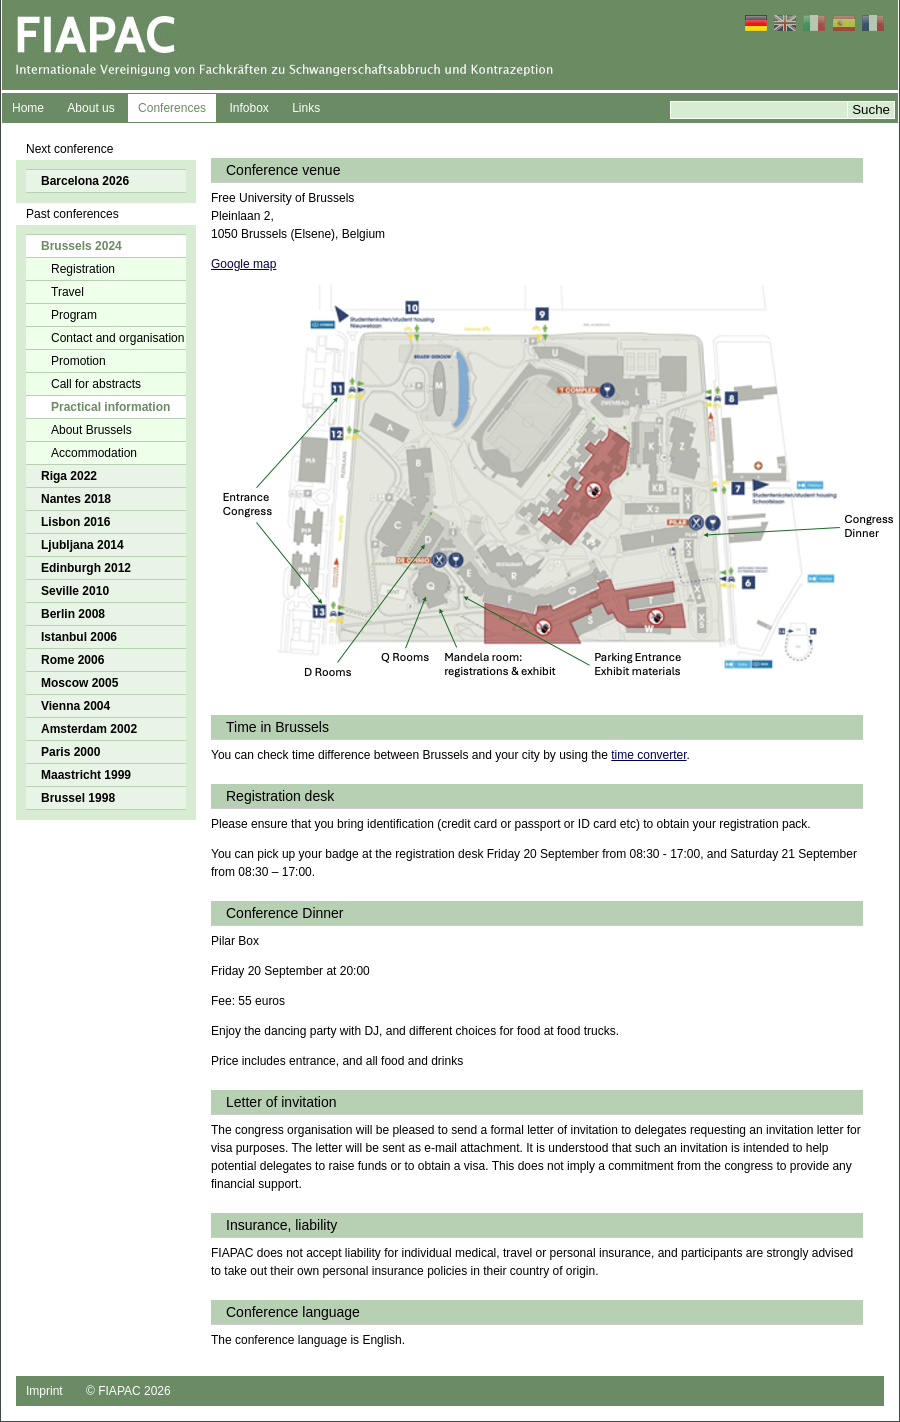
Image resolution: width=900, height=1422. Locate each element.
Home (28, 108)
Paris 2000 (70, 752)
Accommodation (94, 453)
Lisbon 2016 (75, 522)
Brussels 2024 (81, 246)
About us (90, 108)
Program (74, 315)
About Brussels (91, 430)
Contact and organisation (117, 338)
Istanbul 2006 (79, 637)
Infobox (248, 108)
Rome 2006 (72, 660)
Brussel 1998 (78, 798)
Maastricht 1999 (86, 775)
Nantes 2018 (76, 499)
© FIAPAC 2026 (128, 1391)
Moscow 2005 (79, 683)
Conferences (172, 108)
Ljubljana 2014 (82, 545)
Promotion (78, 361)
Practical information (110, 407)
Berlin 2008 (73, 614)
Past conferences (72, 214)
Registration (83, 269)
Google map (243, 264)
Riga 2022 (69, 476)
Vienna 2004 (75, 706)
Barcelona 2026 (85, 181)
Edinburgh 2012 (86, 568)
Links (306, 108)
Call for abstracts (96, 384)
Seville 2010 (75, 591)
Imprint (44, 1391)
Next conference (69, 149)
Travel (67, 292)
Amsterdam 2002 (89, 729)
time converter (648, 755)
